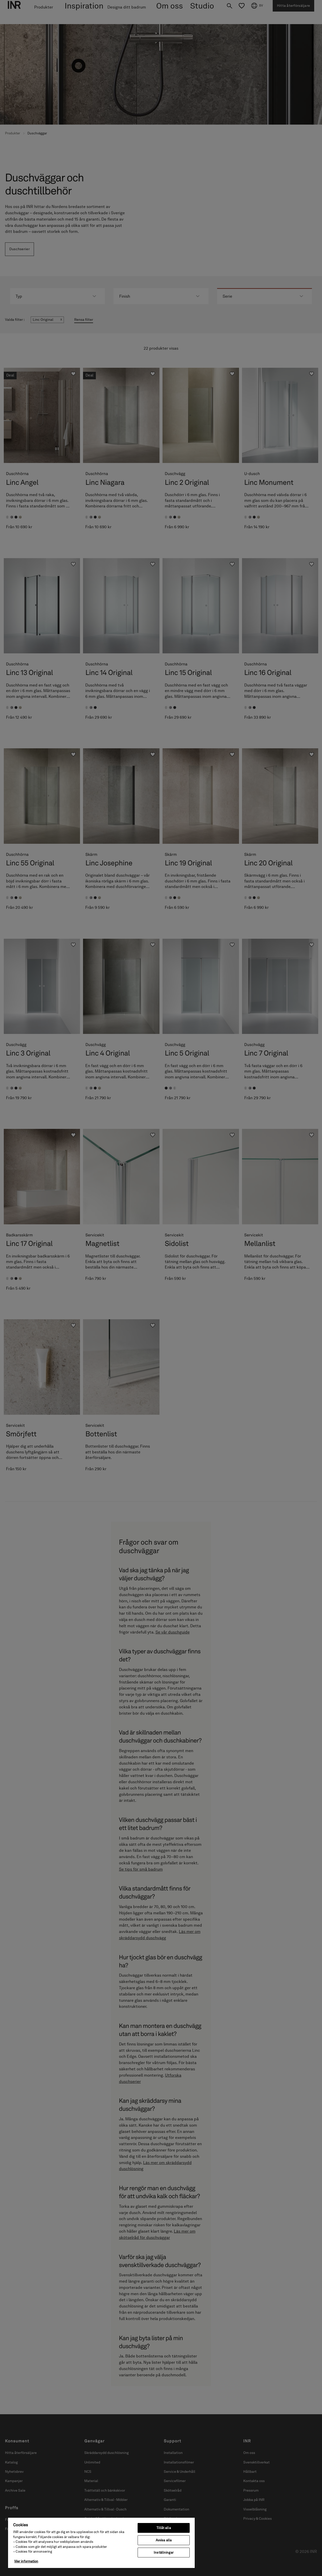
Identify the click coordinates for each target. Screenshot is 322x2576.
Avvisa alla (164, 2540)
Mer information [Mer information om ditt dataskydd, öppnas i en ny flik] (26, 2561)
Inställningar (164, 2552)
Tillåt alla (163, 2528)
